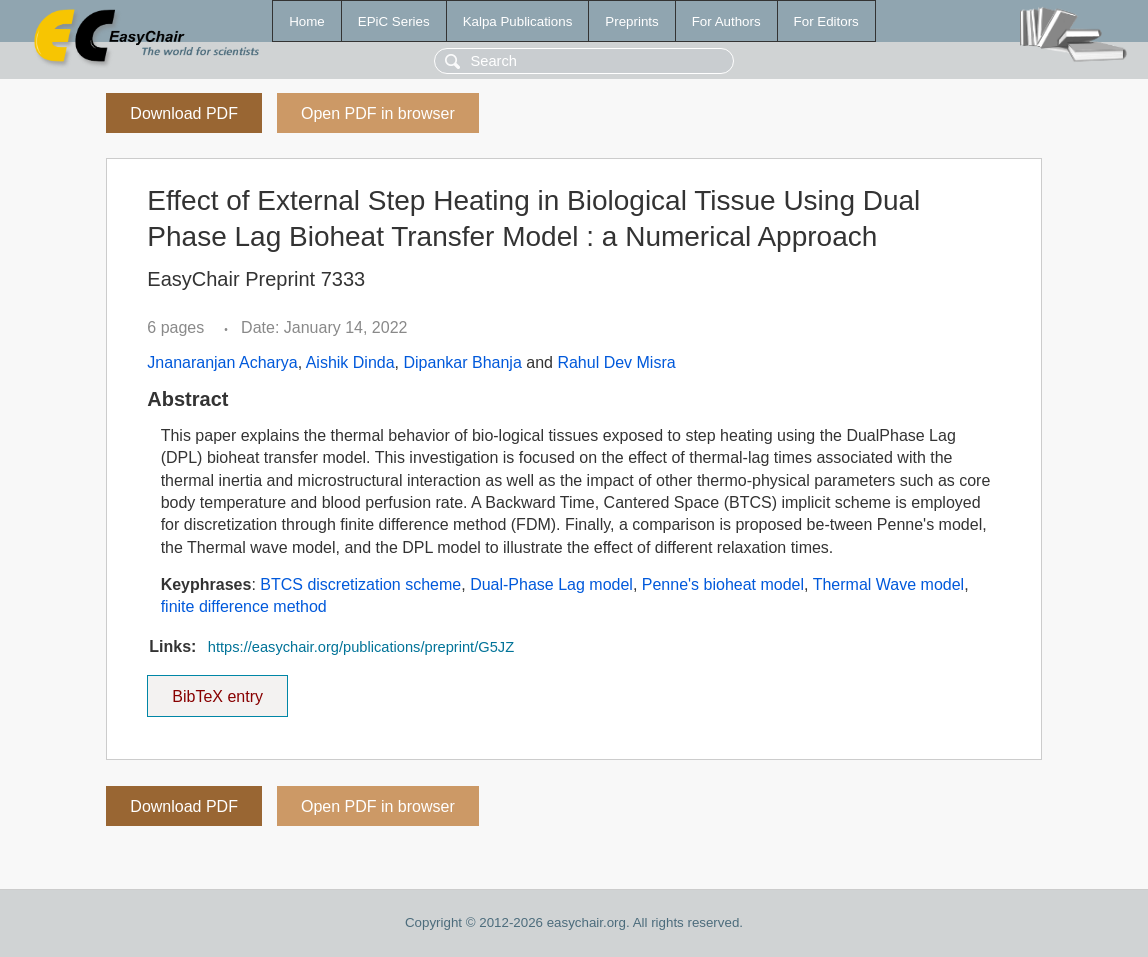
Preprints (631, 21)
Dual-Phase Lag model (551, 584)
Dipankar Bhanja (463, 362)
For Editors (826, 21)
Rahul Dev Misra (616, 362)
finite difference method (244, 606)
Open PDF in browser (378, 113)
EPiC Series (394, 21)
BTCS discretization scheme (360, 584)
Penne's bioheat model (723, 584)
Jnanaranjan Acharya (222, 362)
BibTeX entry (218, 690)
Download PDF (184, 113)
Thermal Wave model (888, 584)
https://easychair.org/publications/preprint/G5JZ (361, 647)
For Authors (726, 21)
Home (307, 21)
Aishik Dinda (350, 362)
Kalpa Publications (518, 21)
